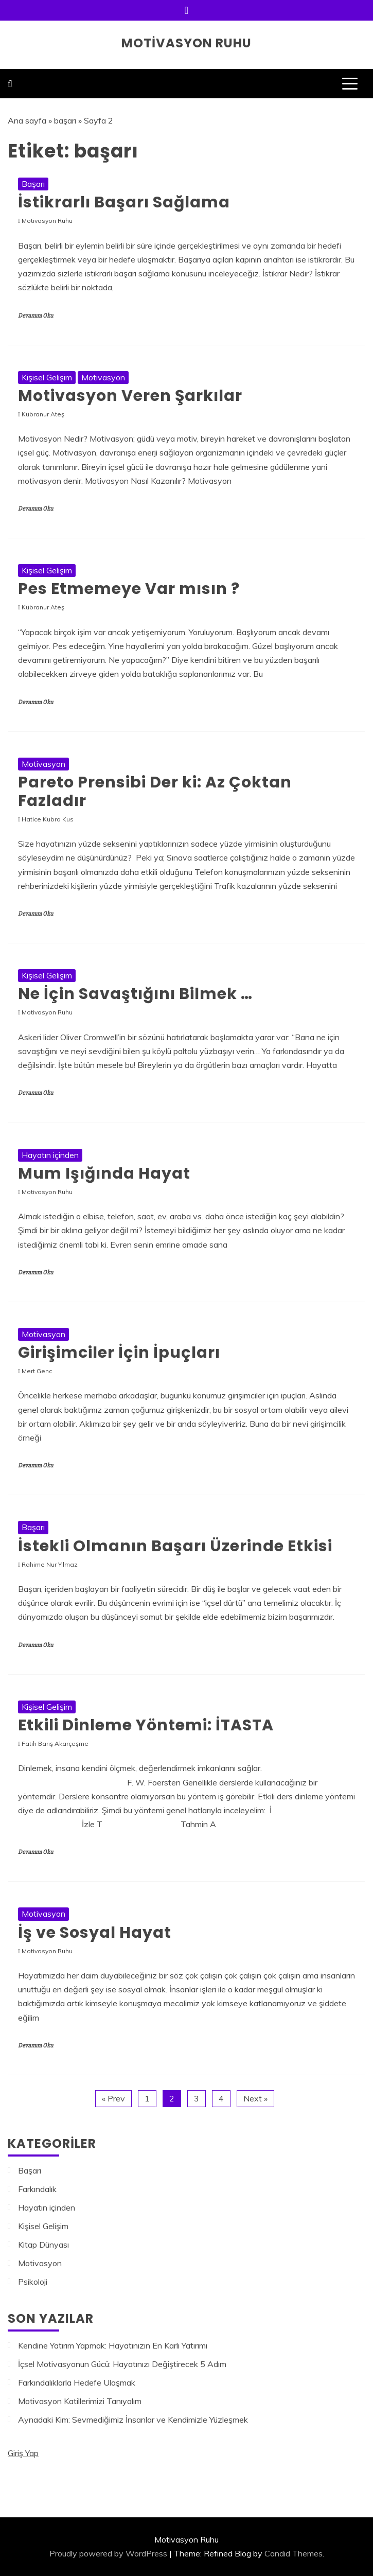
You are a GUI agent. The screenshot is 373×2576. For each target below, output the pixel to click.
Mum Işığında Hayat (104, 1173)
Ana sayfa (27, 120)
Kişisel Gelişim (47, 377)
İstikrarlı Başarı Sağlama (124, 202)
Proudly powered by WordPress (108, 2553)
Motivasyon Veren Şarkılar (130, 396)
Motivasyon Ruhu (186, 42)
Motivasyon (103, 377)
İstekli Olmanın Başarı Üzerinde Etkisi (175, 1546)
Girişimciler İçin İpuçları (119, 1352)
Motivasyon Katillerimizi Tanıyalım (79, 2401)
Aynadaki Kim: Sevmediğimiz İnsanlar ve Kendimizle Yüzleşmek (133, 2419)
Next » (255, 2098)
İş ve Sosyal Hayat (94, 1932)
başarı (65, 120)
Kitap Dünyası (43, 2244)
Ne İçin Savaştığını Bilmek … (135, 994)
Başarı (33, 184)
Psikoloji (32, 2281)
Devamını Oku (35, 316)
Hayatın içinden (50, 1155)
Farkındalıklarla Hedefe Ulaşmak (76, 2382)
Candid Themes (293, 2553)
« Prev (113, 2098)
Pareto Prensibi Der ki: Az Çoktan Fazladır (155, 792)
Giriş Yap (23, 2453)
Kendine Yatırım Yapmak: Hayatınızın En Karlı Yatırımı (112, 2345)
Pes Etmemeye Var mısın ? (129, 589)
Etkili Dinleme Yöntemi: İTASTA (146, 1725)
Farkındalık (37, 2189)
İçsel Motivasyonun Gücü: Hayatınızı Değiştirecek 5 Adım (122, 2364)
